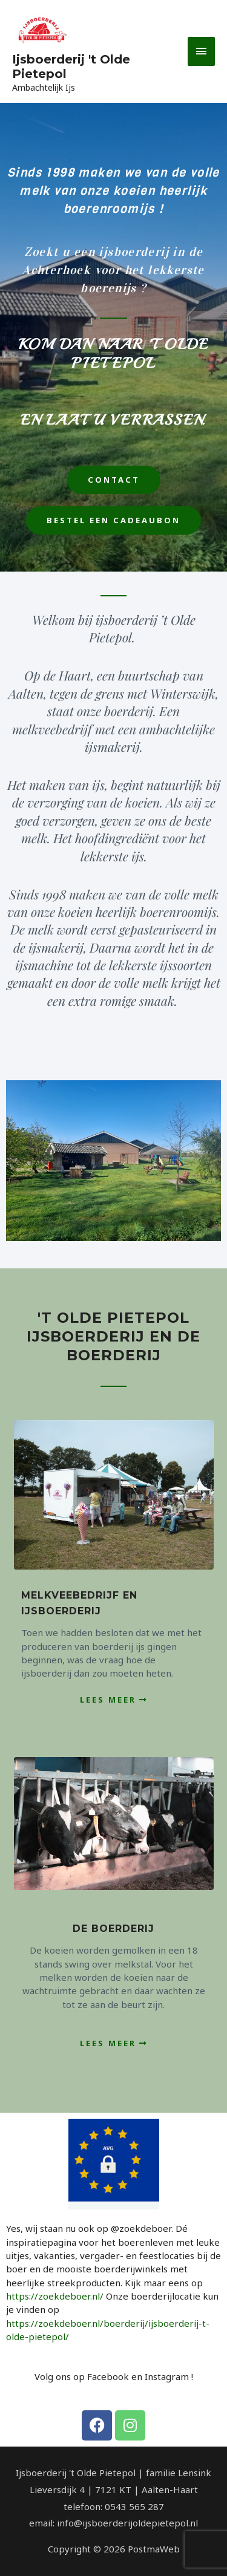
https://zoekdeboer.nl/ (55, 2296)
